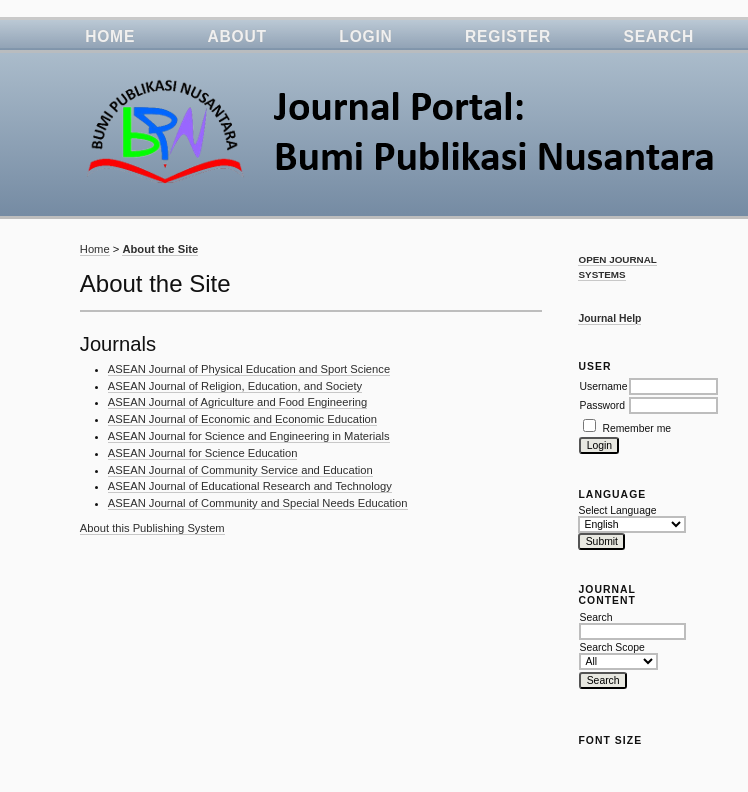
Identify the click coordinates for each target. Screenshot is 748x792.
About (237, 36)
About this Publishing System (152, 528)
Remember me (636, 428)
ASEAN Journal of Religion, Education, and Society (235, 386)
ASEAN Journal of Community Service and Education (240, 470)
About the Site (160, 249)
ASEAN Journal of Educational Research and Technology (250, 486)
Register (508, 36)
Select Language (617, 510)
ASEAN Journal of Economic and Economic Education (242, 419)
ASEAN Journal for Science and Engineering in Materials (249, 436)
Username (603, 386)
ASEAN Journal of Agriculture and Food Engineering (237, 402)
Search (658, 36)
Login (365, 36)
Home (110, 36)
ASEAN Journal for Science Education (203, 453)
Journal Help (609, 318)
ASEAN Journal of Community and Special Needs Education (258, 503)
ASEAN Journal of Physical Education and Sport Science (249, 369)
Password (602, 405)
